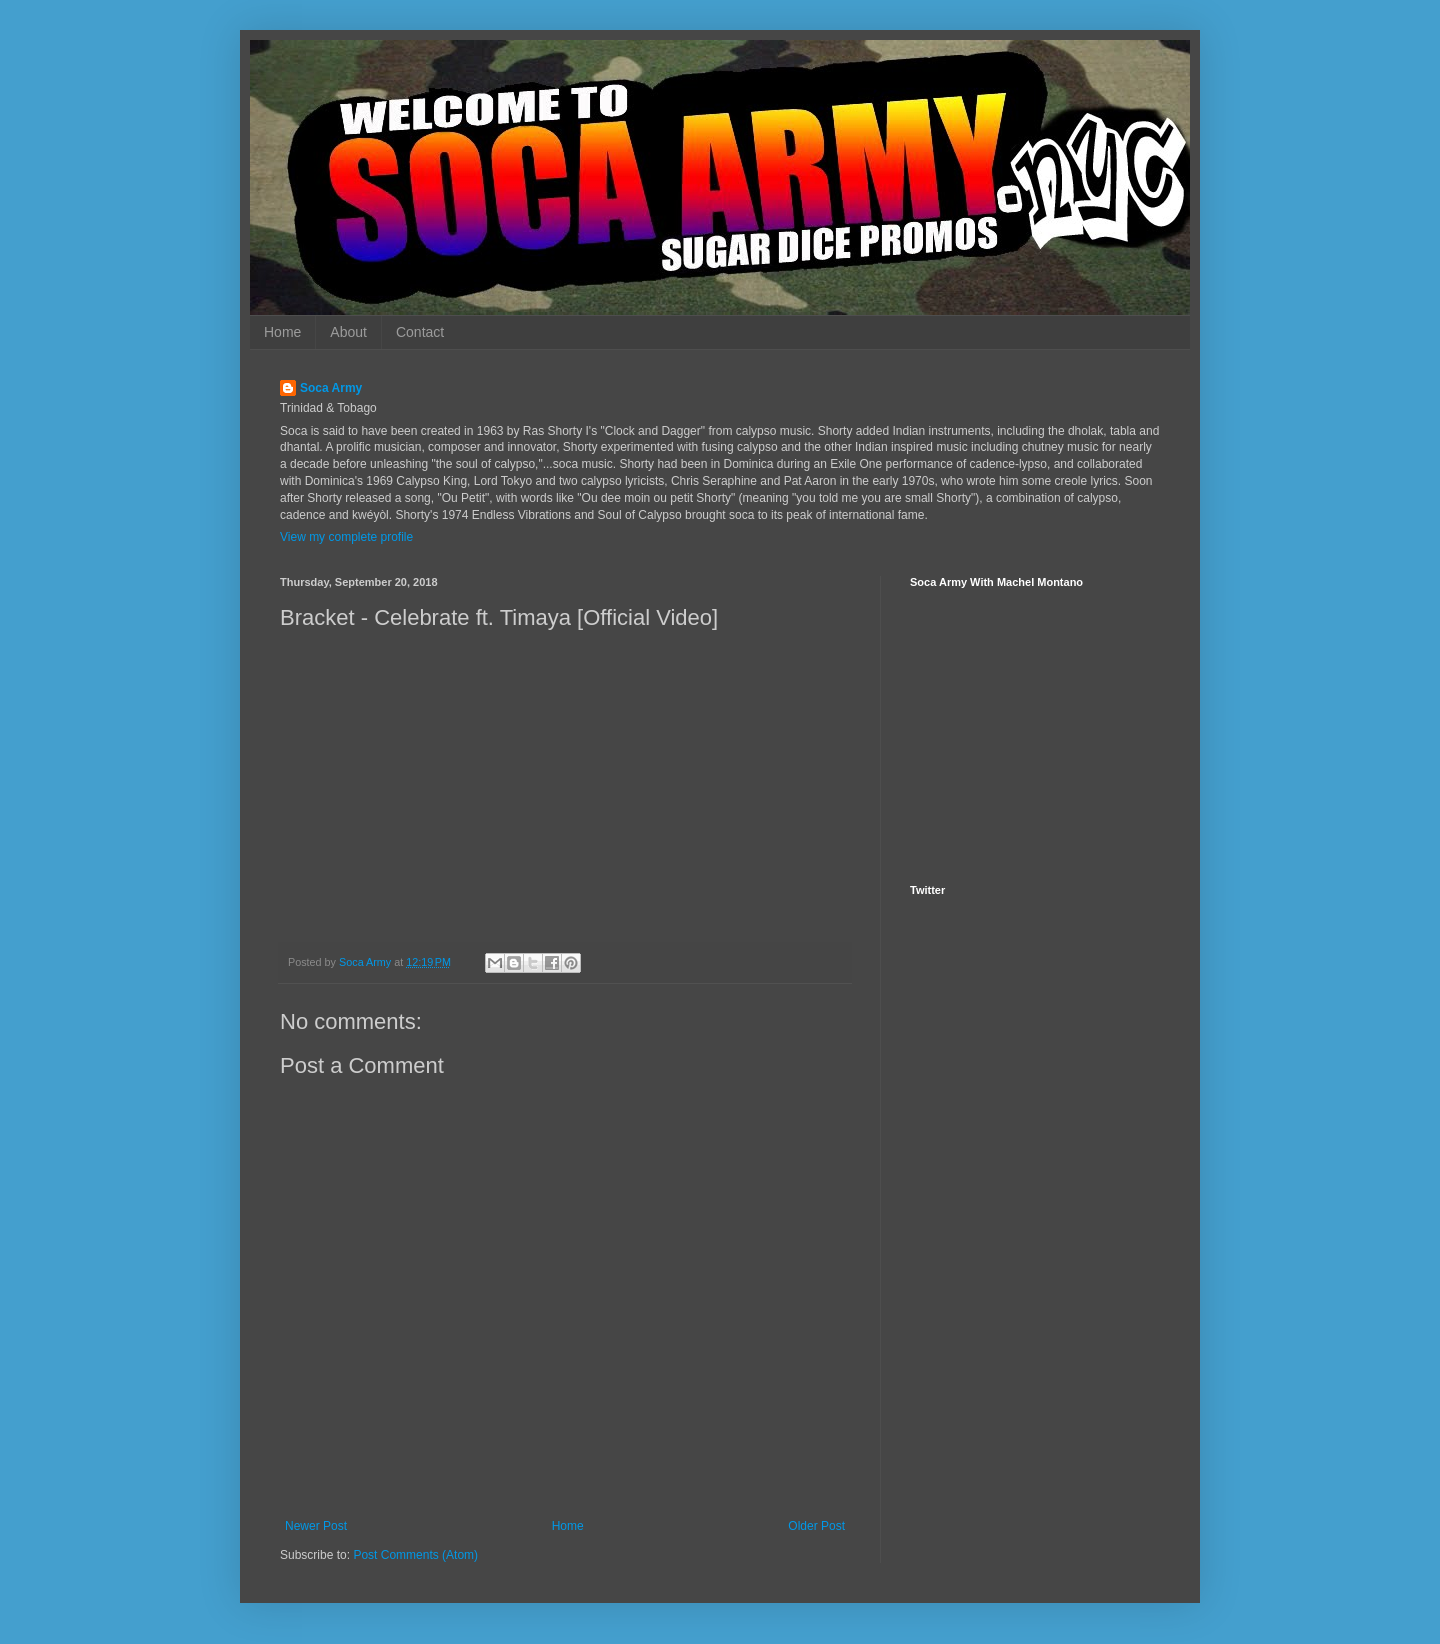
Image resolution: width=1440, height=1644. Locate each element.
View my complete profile (346, 537)
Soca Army (331, 388)
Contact (420, 332)
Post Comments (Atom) (415, 1555)
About (348, 332)
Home (282, 332)
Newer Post (316, 1526)
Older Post (816, 1526)
